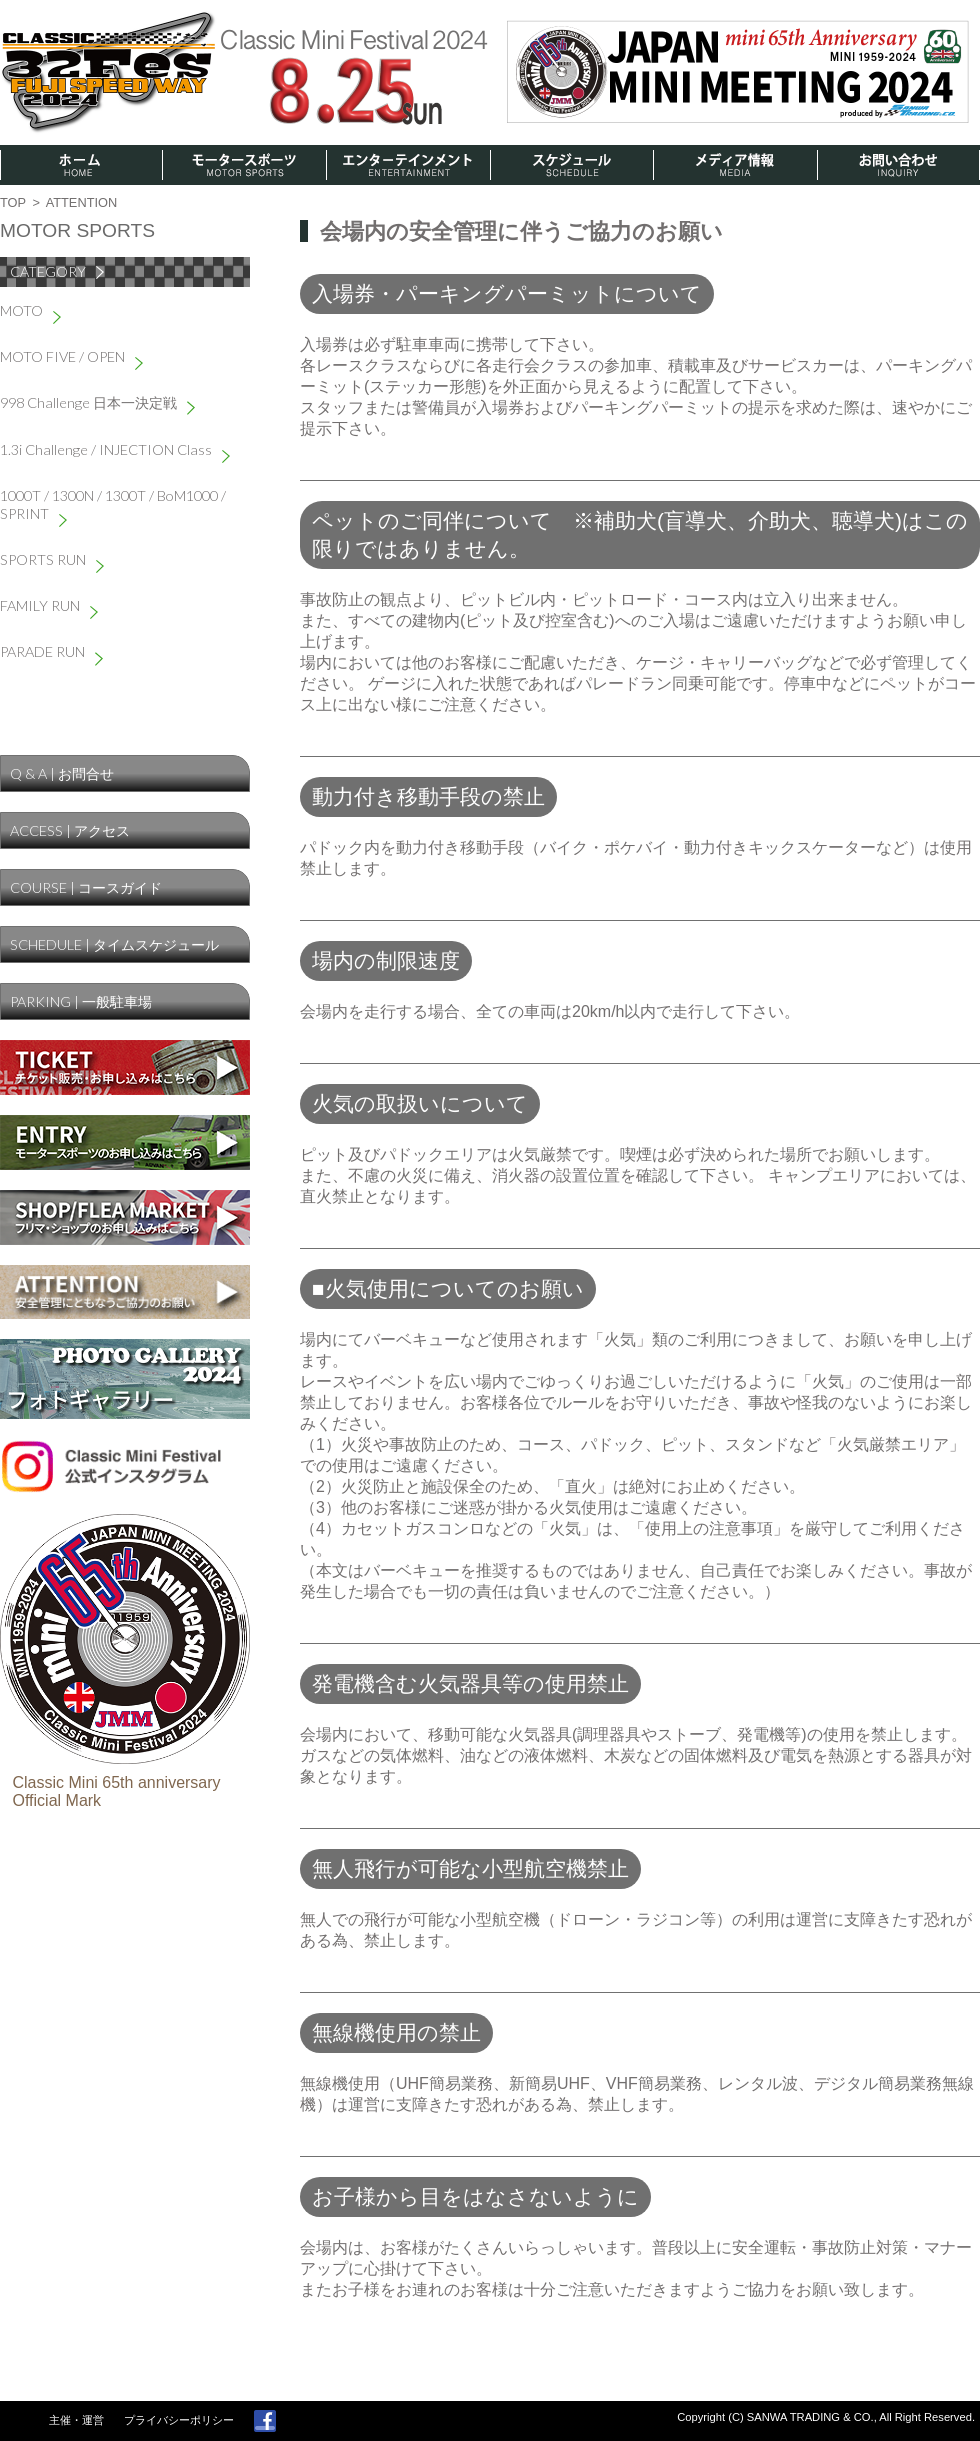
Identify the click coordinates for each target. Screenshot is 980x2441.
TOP (13, 202)
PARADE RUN (51, 651)
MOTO (30, 310)
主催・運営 (76, 2420)
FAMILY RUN (49, 605)
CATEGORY (57, 272)
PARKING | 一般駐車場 (81, 1001)
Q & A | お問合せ (62, 773)
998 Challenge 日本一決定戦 (97, 402)
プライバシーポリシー (179, 2420)
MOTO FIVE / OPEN (71, 356)
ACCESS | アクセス (70, 830)
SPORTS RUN (52, 559)
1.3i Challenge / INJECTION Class (115, 449)
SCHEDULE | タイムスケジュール (114, 944)
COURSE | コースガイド (86, 887)
